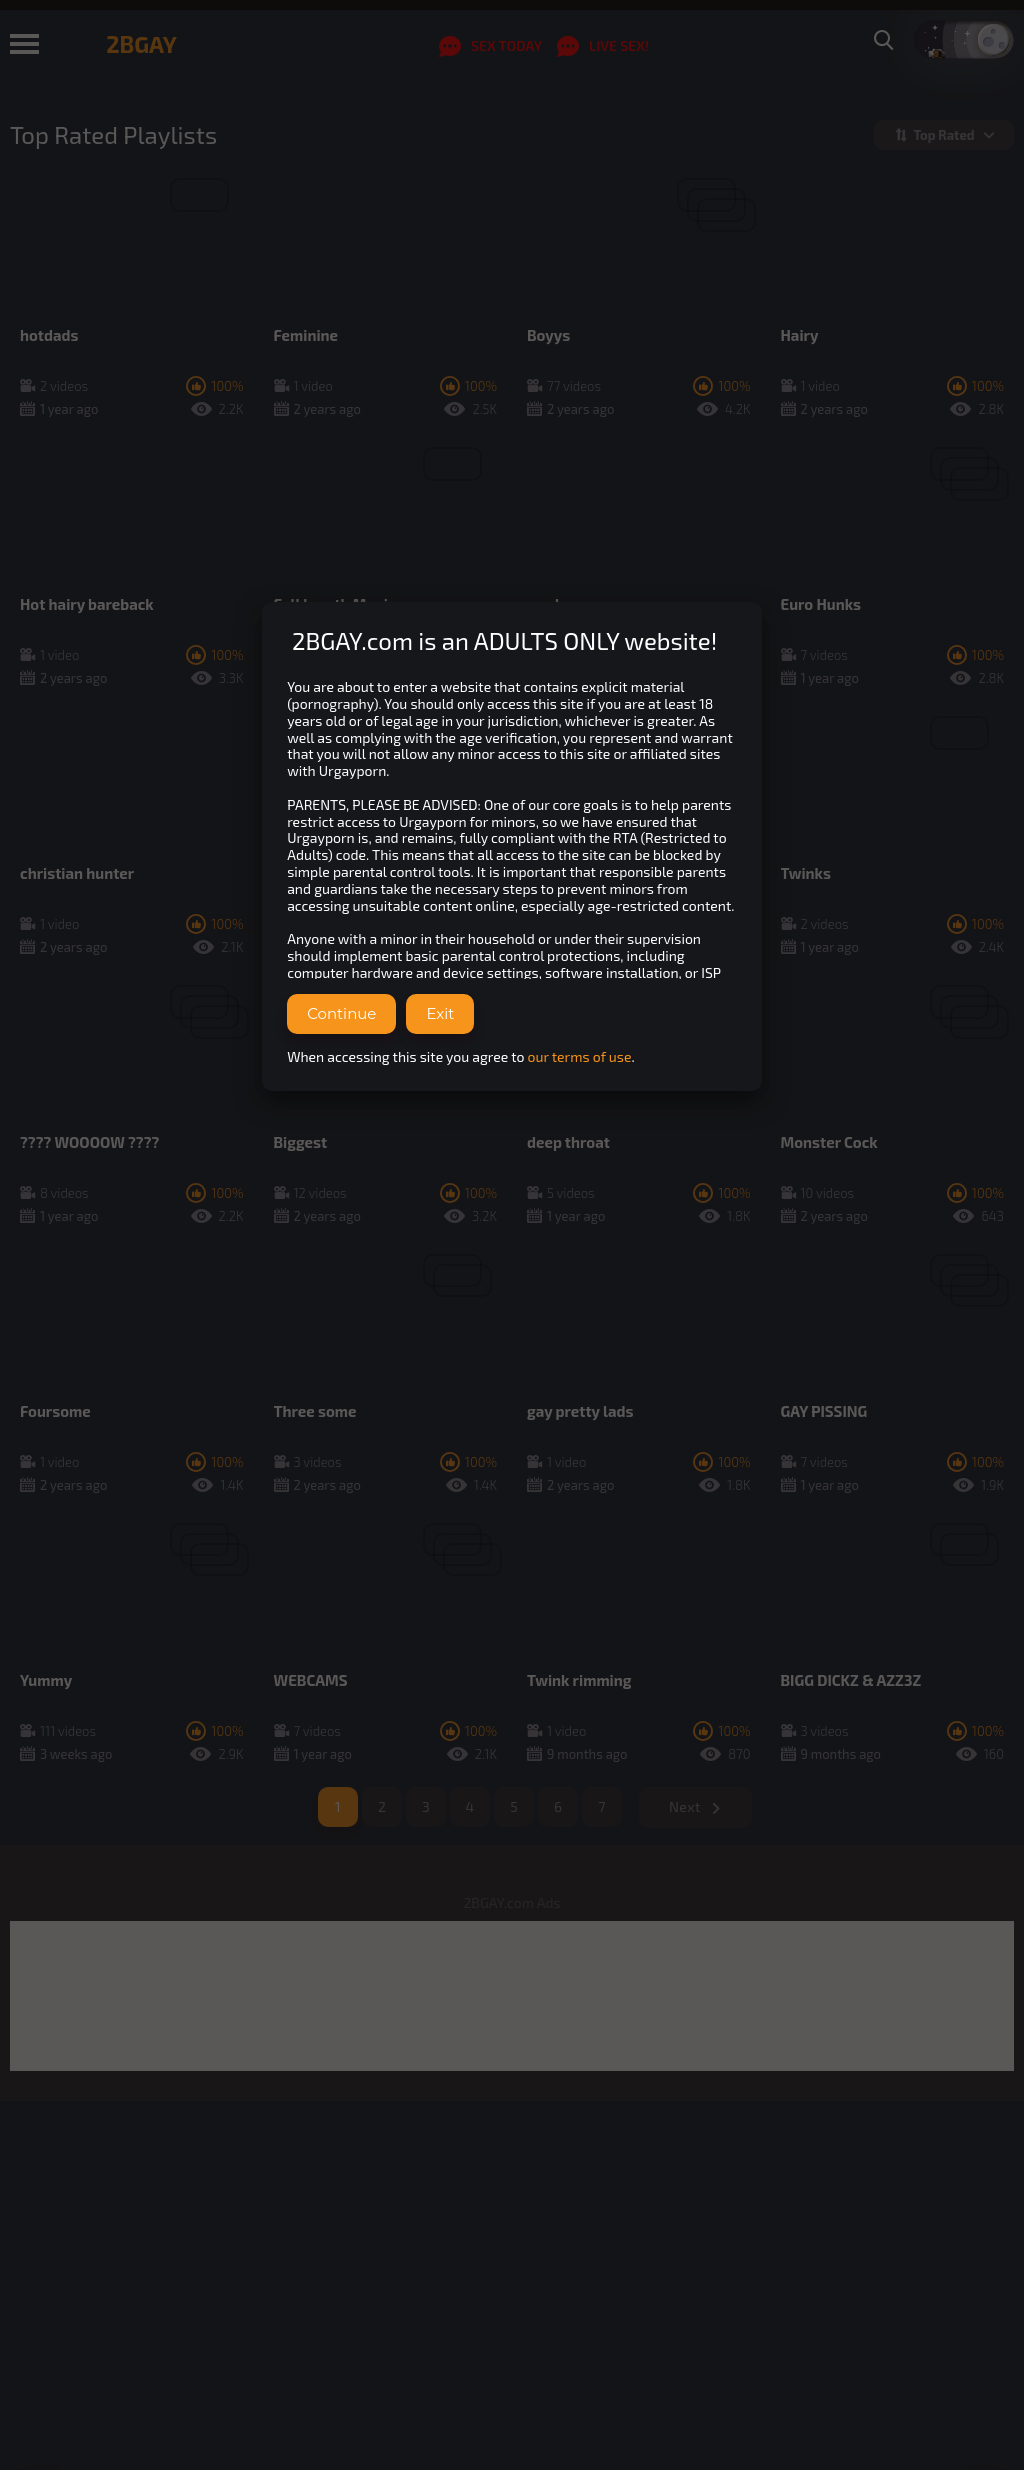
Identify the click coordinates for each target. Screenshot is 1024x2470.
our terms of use (580, 1056)
